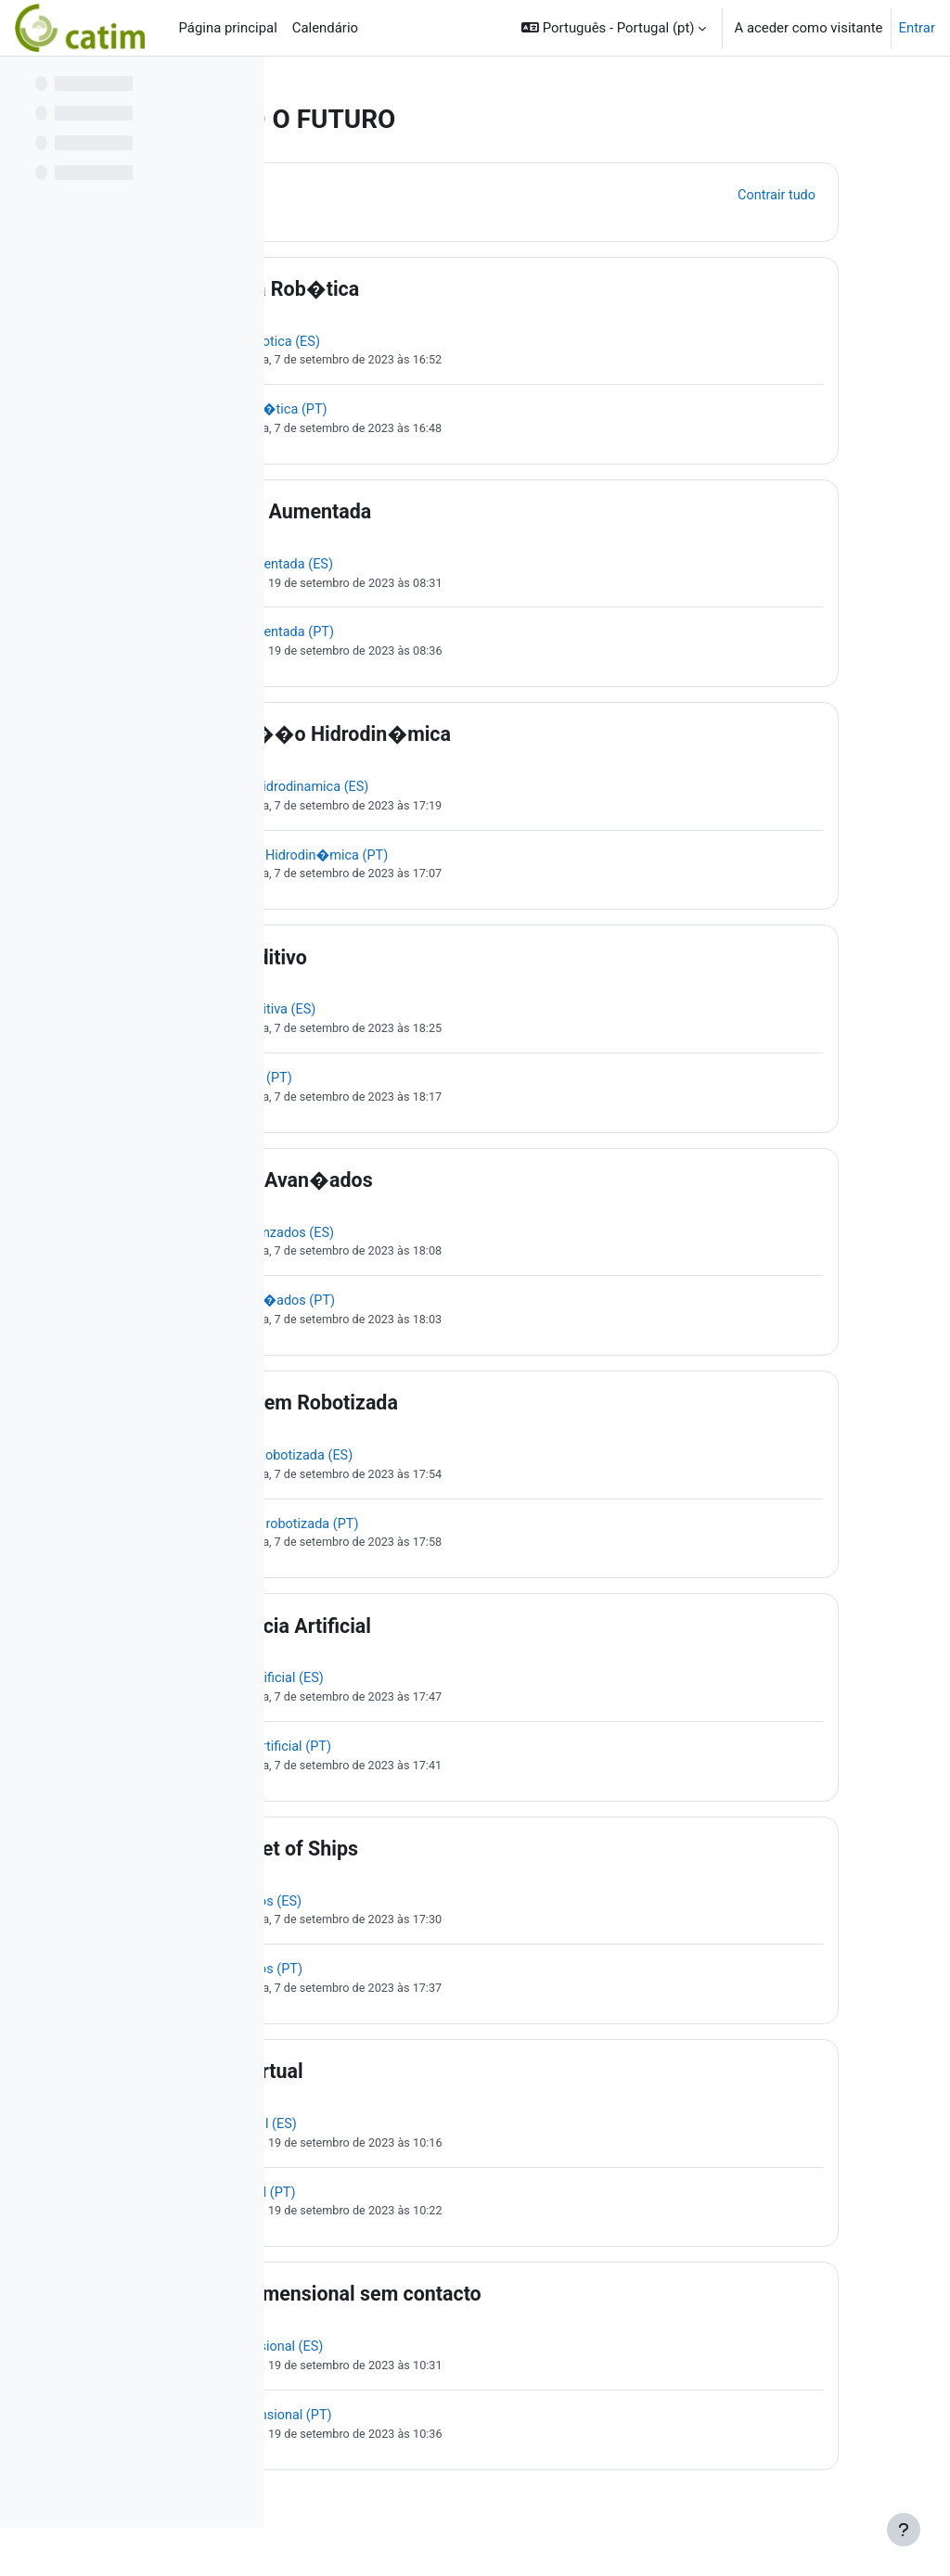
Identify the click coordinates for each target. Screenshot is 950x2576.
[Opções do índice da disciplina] (240, 83)
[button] (613, 28)
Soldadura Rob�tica (456, 288)
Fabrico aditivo (430, 964)
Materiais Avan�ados (463, 1189)
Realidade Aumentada (462, 514)
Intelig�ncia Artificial (462, 1639)
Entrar (917, 27)
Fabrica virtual (429, 2090)
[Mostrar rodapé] (903, 2529)
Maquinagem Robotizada (476, 1414)
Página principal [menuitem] (227, 27)
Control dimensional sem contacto (518, 2315)
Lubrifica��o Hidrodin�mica (502, 739)
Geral (388, 194)
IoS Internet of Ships (456, 1865)
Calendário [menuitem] (325, 27)
